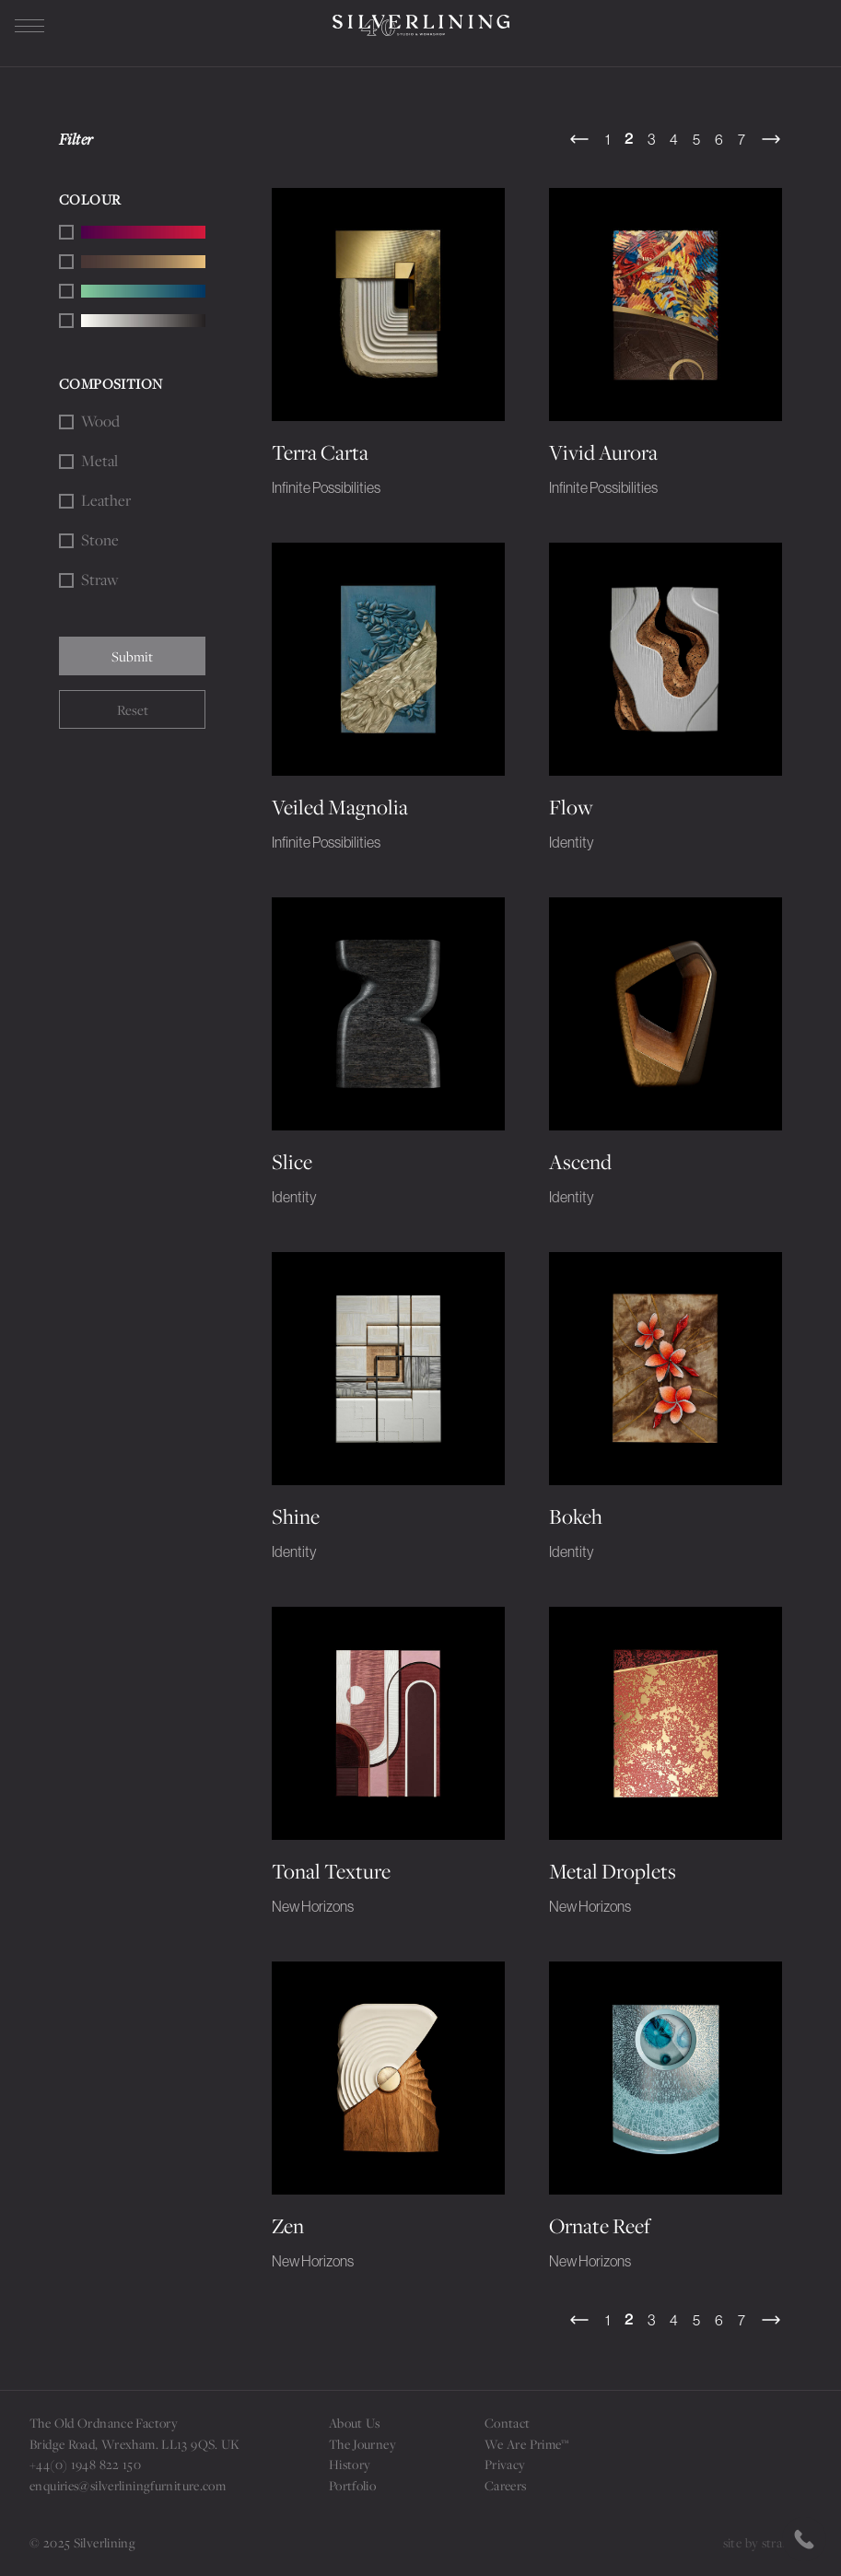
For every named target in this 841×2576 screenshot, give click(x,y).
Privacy (505, 2464)
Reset (132, 709)
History (350, 2464)
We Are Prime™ (527, 2444)
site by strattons (767, 2542)
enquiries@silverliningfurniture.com (127, 2485)
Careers (506, 2485)
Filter (76, 138)
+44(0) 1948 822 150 (85, 2464)
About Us (354, 2422)
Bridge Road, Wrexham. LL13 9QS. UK (134, 2444)
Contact (508, 2422)
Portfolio (352, 2485)
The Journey (362, 2444)
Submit (132, 656)
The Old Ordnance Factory (103, 2422)
